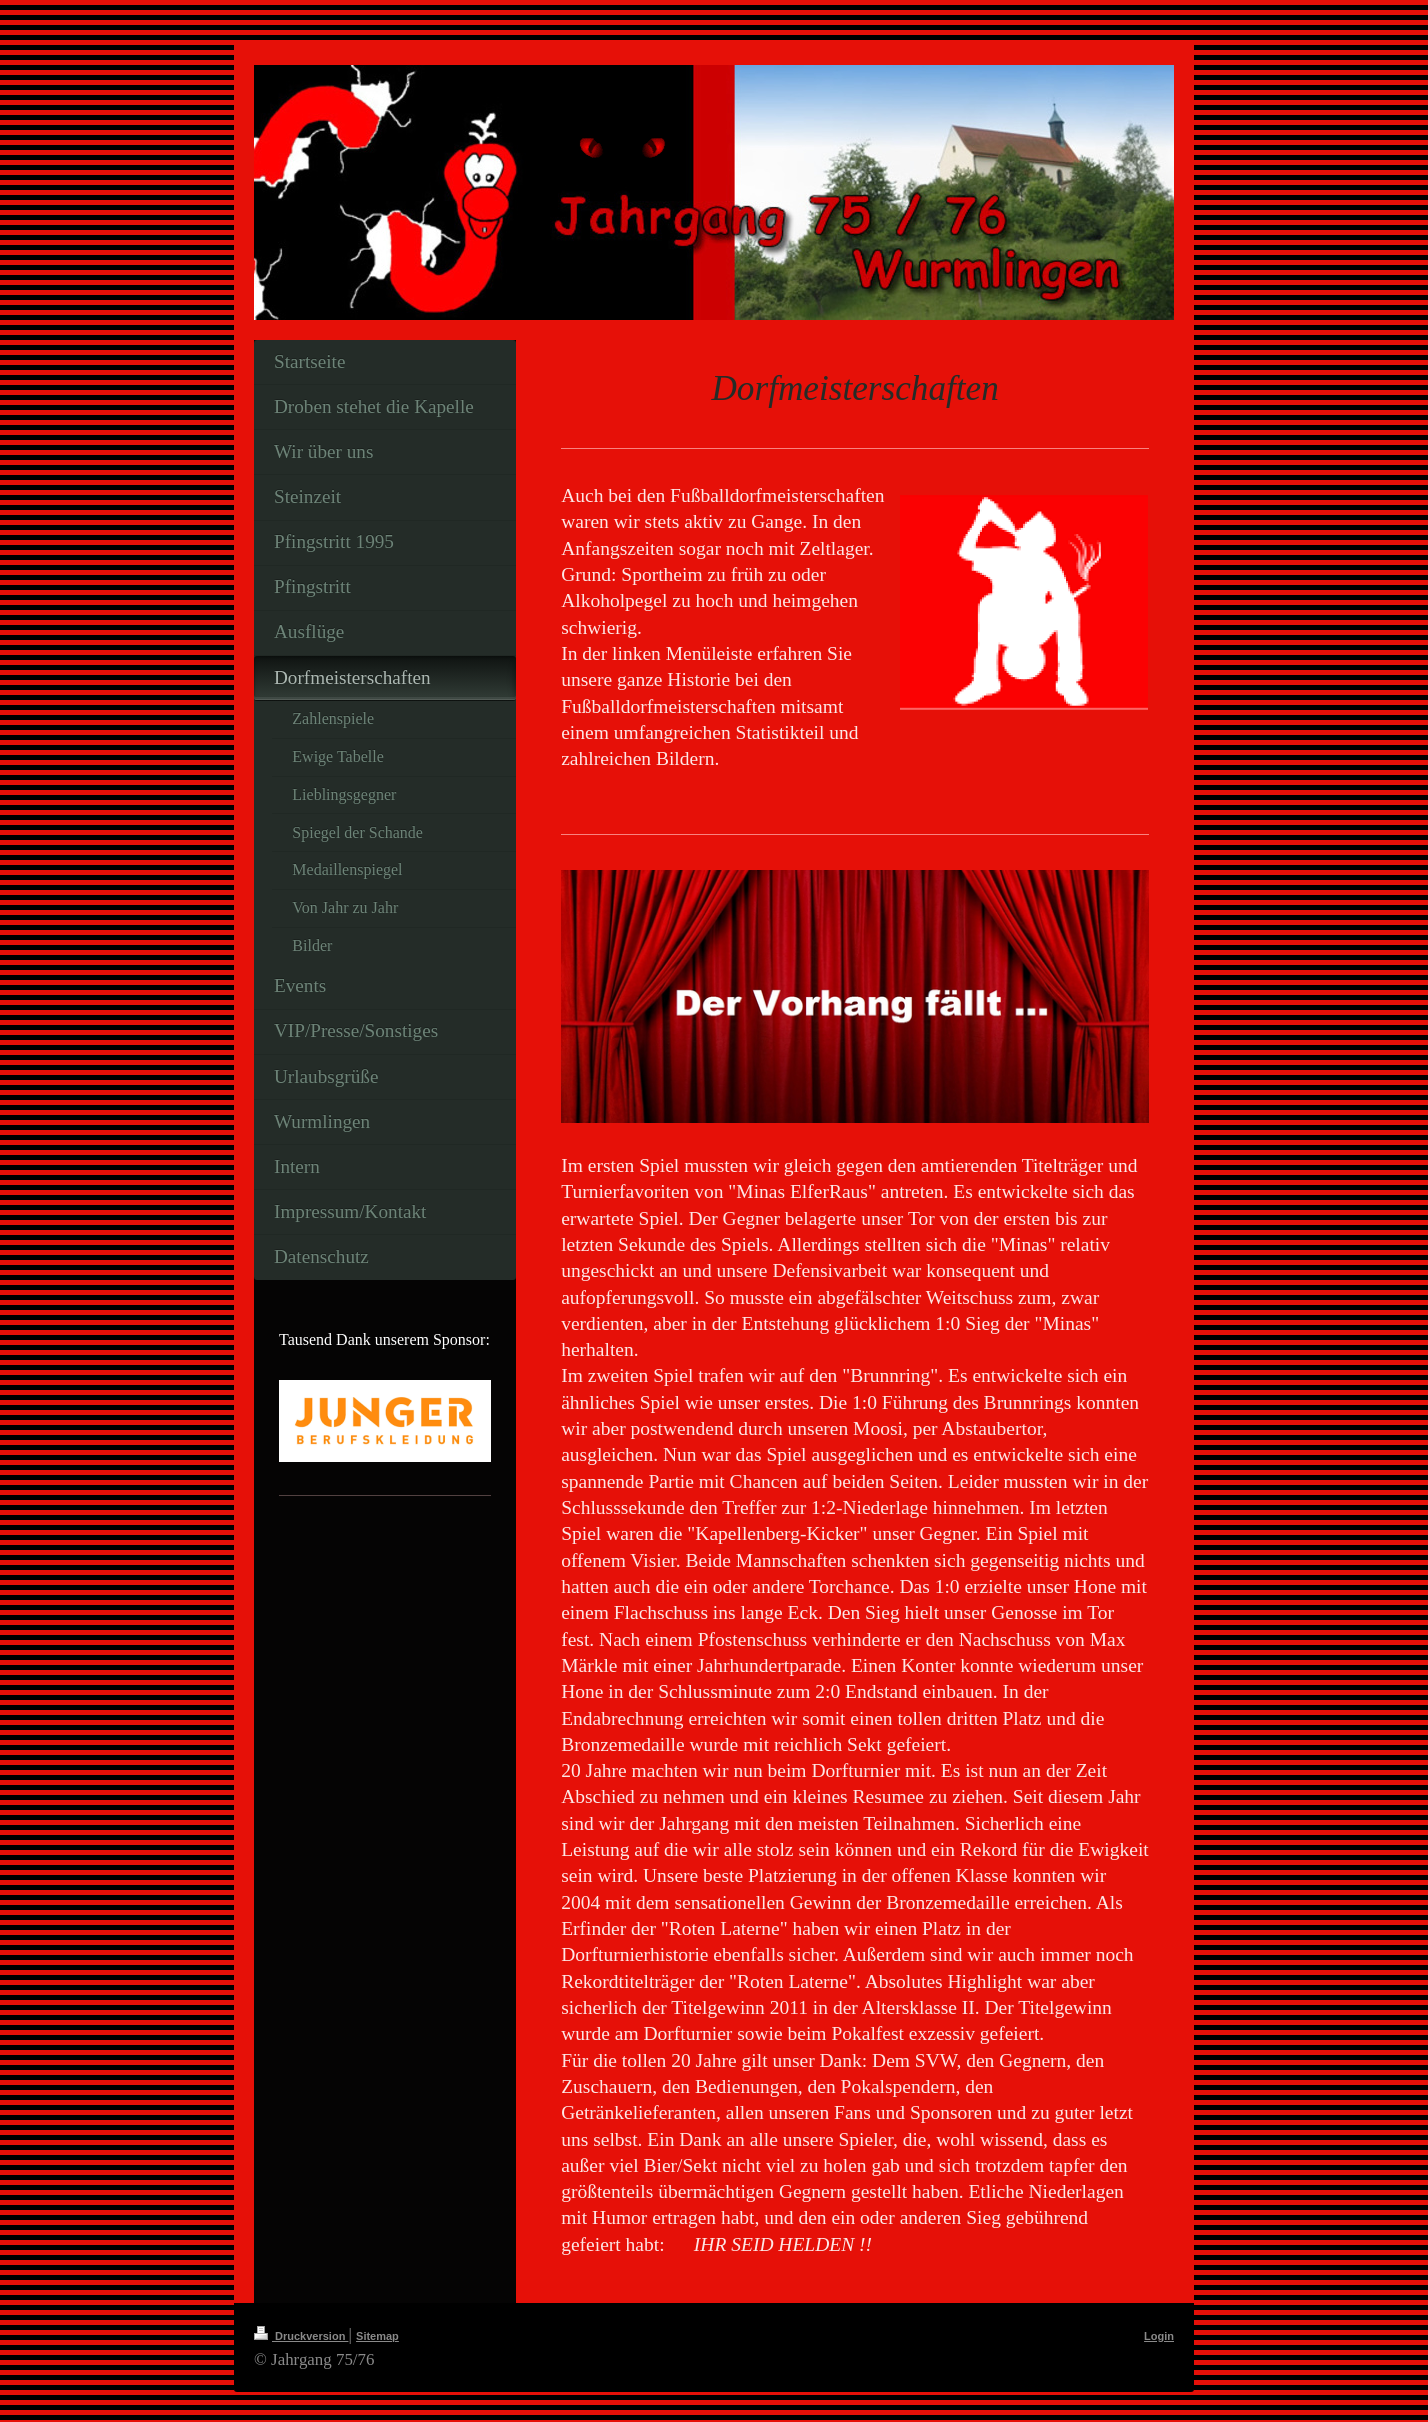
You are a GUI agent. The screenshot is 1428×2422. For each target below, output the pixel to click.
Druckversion (301, 2336)
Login (1159, 2336)
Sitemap (377, 2336)
